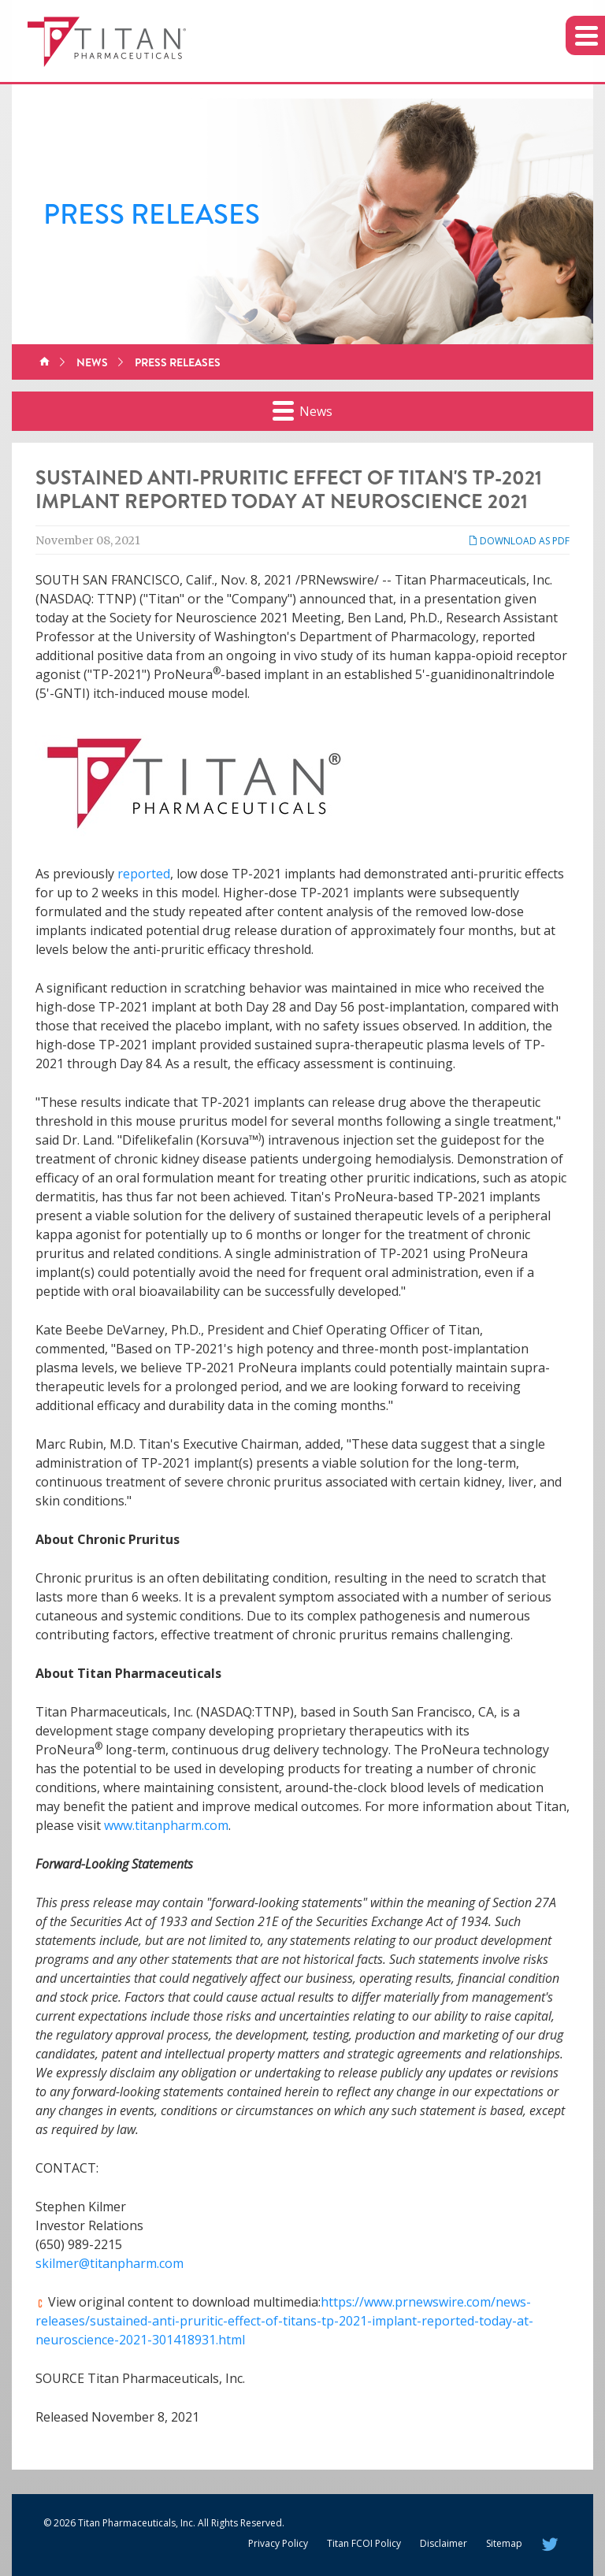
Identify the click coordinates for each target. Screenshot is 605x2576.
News (92, 362)
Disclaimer (443, 2543)
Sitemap (504, 2543)
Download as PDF (519, 540)
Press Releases (178, 362)
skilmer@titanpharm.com (109, 2263)
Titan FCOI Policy (364, 2543)
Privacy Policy (278, 2543)
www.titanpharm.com (166, 1825)
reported (143, 873)
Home (44, 362)
